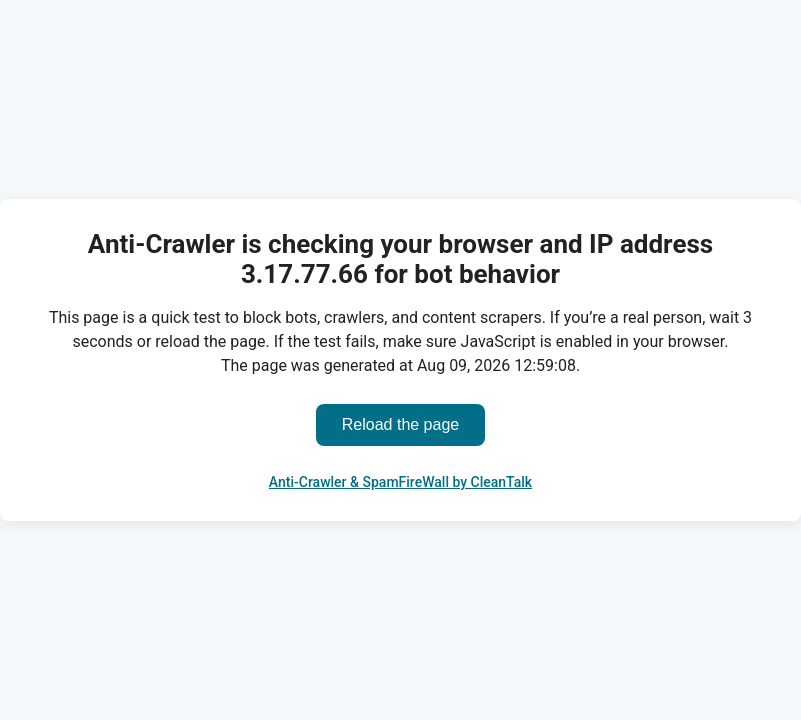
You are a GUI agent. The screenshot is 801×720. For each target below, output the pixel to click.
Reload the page (400, 424)
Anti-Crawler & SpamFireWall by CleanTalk (400, 482)
